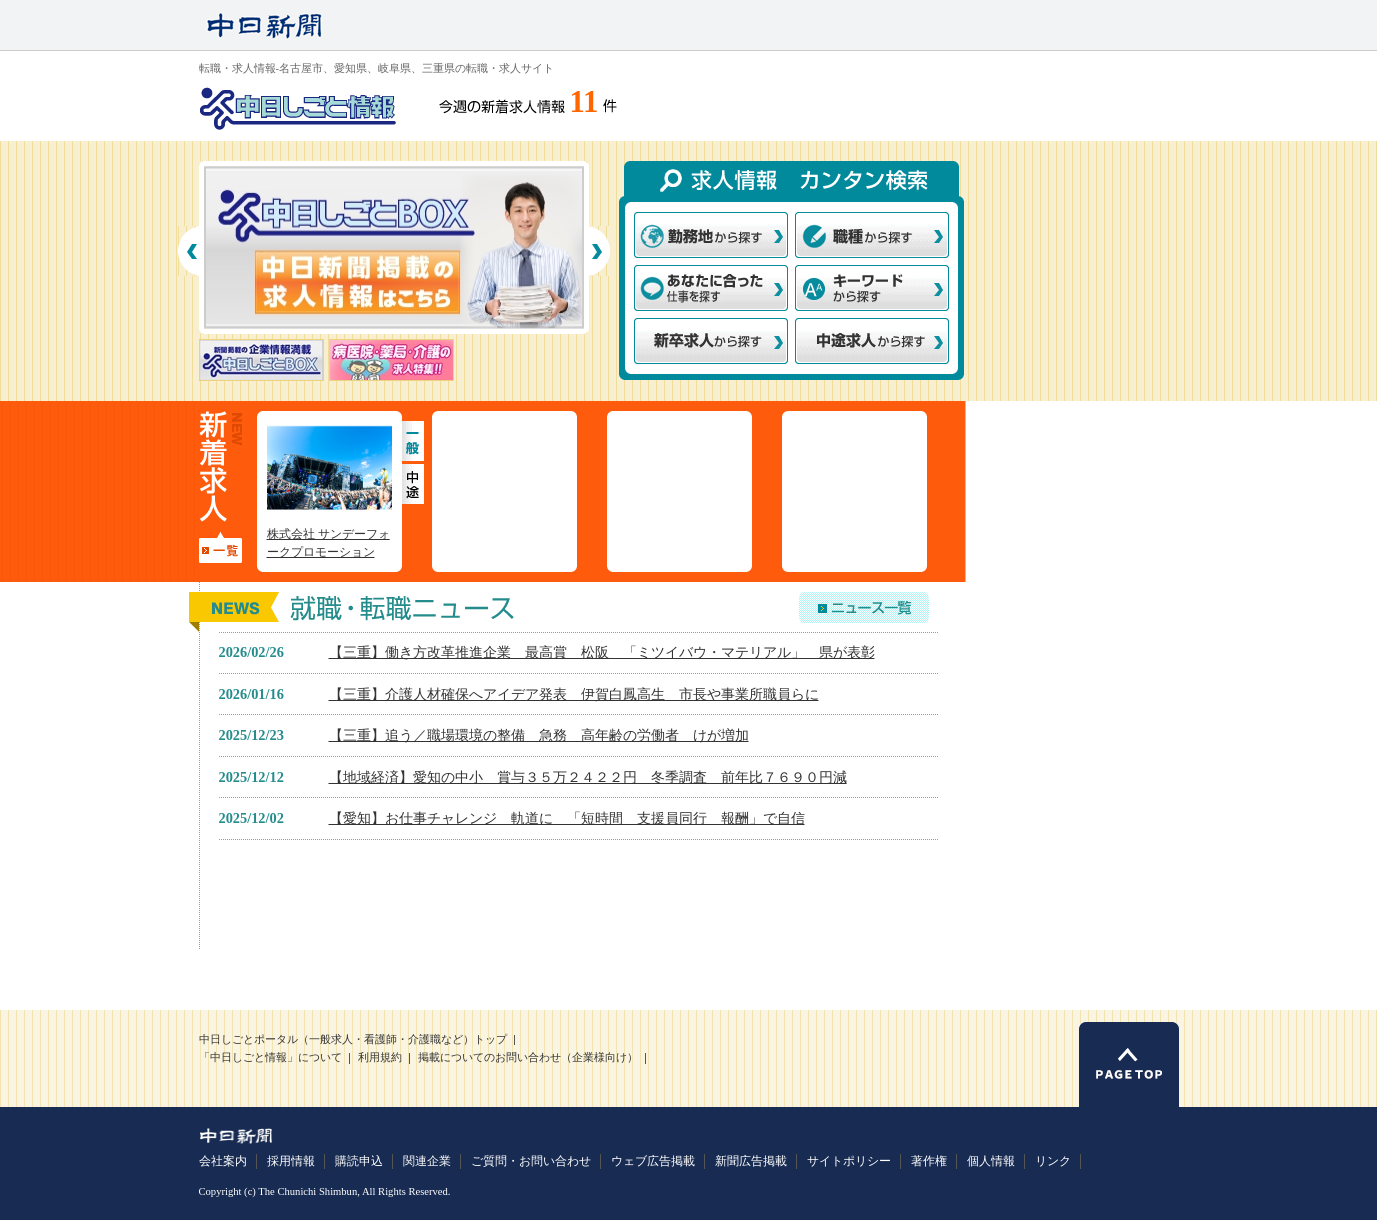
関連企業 (427, 1161)
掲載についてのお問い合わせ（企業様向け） (528, 1057)
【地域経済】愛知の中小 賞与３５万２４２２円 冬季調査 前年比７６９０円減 (588, 777)
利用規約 (380, 1057)
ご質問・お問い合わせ (531, 1161)
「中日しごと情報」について (270, 1057)
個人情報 (991, 1161)
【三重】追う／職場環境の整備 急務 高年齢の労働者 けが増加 (539, 735)
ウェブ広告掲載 (653, 1161)
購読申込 (359, 1161)
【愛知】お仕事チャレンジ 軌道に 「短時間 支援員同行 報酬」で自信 (567, 818)
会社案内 (223, 1161)
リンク (1053, 1161)
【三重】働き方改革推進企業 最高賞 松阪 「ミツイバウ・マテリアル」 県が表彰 (602, 652)
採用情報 (291, 1161)
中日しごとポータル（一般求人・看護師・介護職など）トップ (353, 1039)
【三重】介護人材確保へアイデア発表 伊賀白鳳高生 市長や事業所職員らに (574, 694)
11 (584, 102)
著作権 (929, 1161)
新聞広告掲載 (751, 1161)
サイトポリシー (849, 1161)
